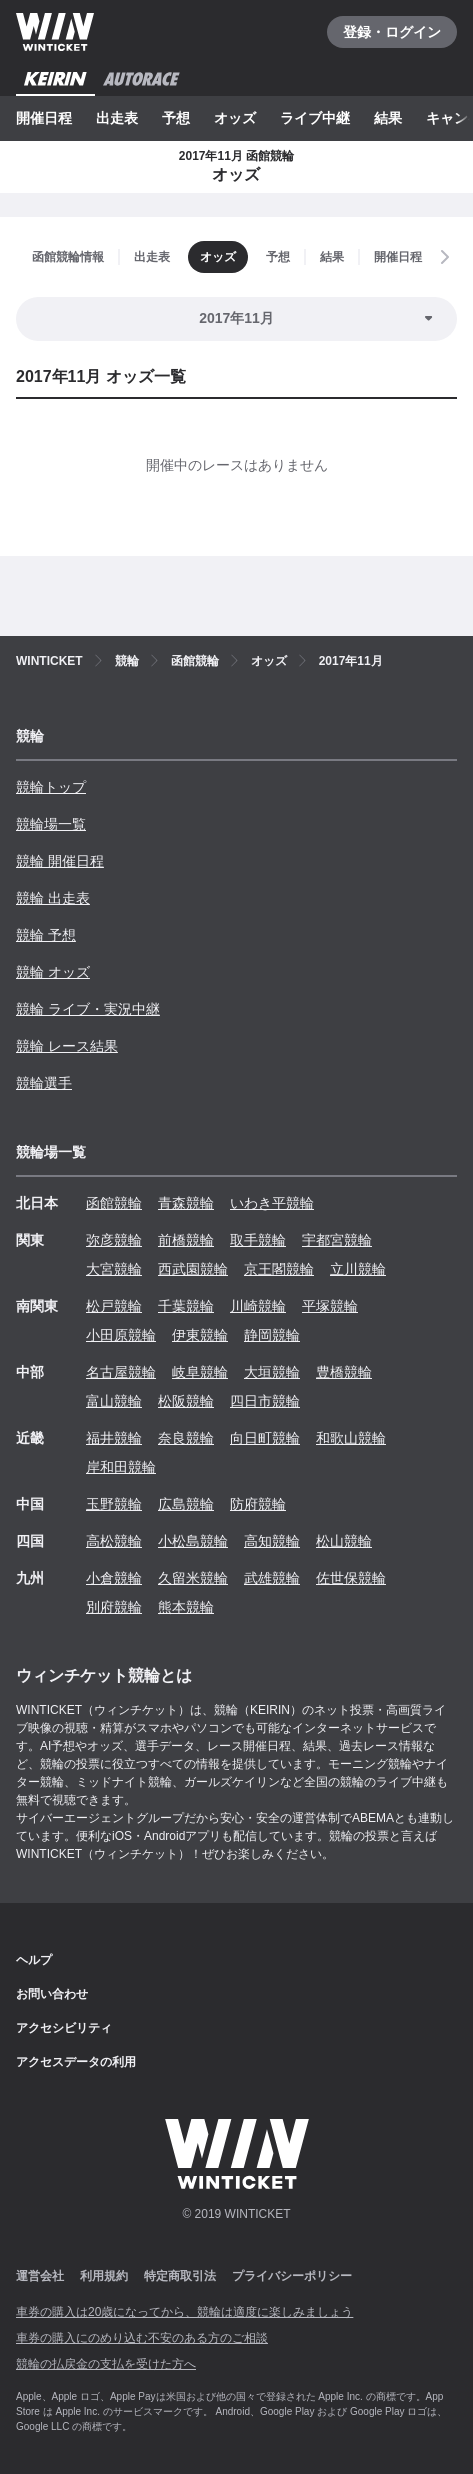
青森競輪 (186, 1203)
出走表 (117, 118)
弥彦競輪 (114, 1240)
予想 (176, 118)
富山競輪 (114, 1401)
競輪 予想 (46, 935)
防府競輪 (258, 1504)
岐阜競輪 (200, 1372)
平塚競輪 (330, 1306)
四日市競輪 (265, 1401)
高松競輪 (114, 1541)
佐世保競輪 (351, 1578)
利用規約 (104, 2276)
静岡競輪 (272, 1335)
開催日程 (44, 118)
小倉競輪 (114, 1578)
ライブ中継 (315, 118)
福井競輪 (114, 1438)
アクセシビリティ (64, 2028)
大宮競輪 (114, 1269)
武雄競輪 (272, 1578)
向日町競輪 (265, 1438)
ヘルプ (34, 1960)
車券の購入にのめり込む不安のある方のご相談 (142, 2338)
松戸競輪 (114, 1306)
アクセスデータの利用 (76, 2062)
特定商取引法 (180, 2276)
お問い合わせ (52, 1994)
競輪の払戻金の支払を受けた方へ (106, 2364)
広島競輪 (186, 1504)
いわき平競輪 (272, 1203)
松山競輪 (344, 1541)
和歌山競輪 (351, 1438)
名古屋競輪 (121, 1372)
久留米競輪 (193, 1578)
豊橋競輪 (344, 1372)
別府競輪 (114, 1607)
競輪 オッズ (53, 972)
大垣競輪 (272, 1372)
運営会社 (40, 2276)
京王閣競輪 (279, 1269)
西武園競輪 (193, 1269)
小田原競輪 (121, 1335)
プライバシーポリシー (292, 2276)
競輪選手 (44, 1083)
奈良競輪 (186, 1438)
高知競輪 (272, 1541)
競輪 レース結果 (67, 1046)
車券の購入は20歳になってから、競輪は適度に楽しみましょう (184, 2312)
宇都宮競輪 (337, 1240)
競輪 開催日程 (60, 861)
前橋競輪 (186, 1240)
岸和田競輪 (121, 1467)
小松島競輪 (193, 1541)
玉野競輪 (114, 1504)
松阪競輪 (186, 1401)
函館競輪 (114, 1203)
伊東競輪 (200, 1335)
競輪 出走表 (53, 898)
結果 (388, 118)
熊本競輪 (186, 1607)
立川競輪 (358, 1269)
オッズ (235, 118)
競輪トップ (51, 787)
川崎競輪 (258, 1306)
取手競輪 (258, 1240)
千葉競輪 (186, 1306)
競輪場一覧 (51, 824)
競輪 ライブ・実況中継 (88, 1009)
